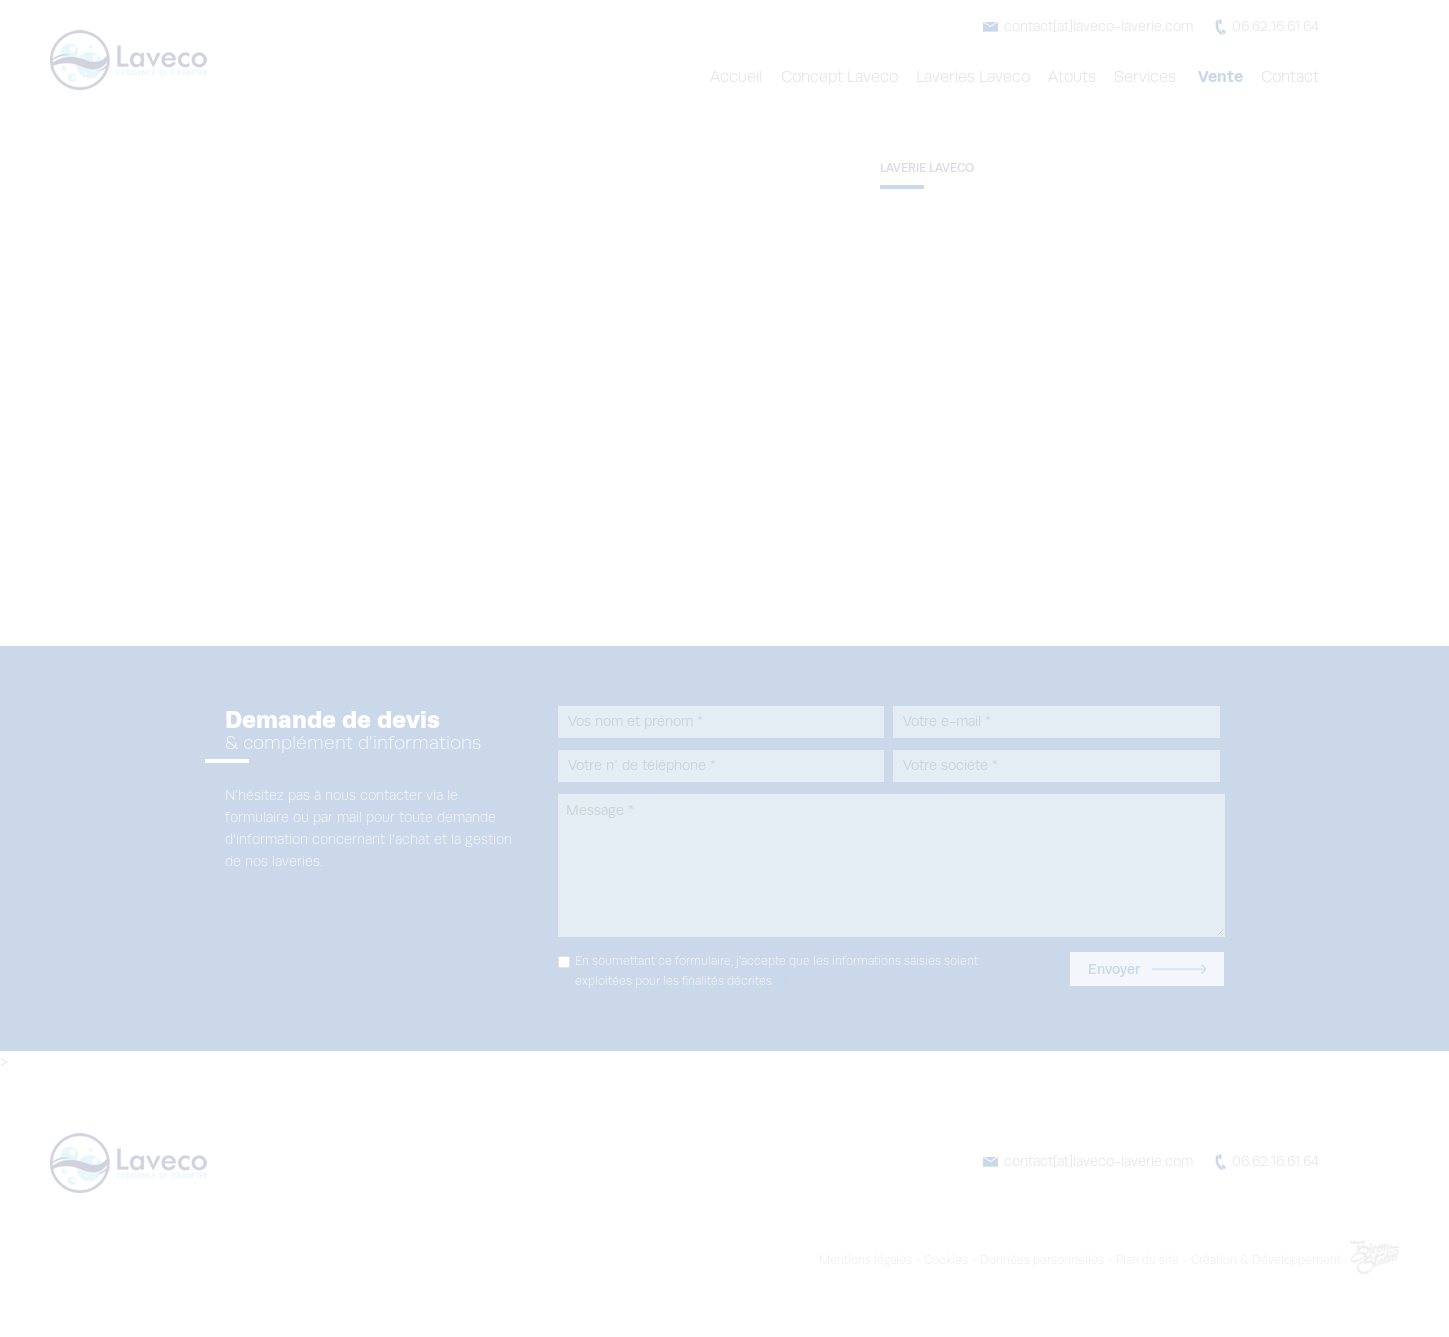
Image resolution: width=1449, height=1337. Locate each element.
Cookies (1008, 1260)
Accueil (745, 76)
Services (1150, 76)
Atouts (1078, 76)
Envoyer (1146, 969)
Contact (1291, 76)
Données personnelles (1100, 1260)
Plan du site (1203, 1260)
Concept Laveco (846, 76)
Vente (1222, 76)
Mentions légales (932, 1260)
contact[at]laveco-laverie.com (1095, 27)
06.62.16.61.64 (1272, 27)
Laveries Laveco (980, 76)
